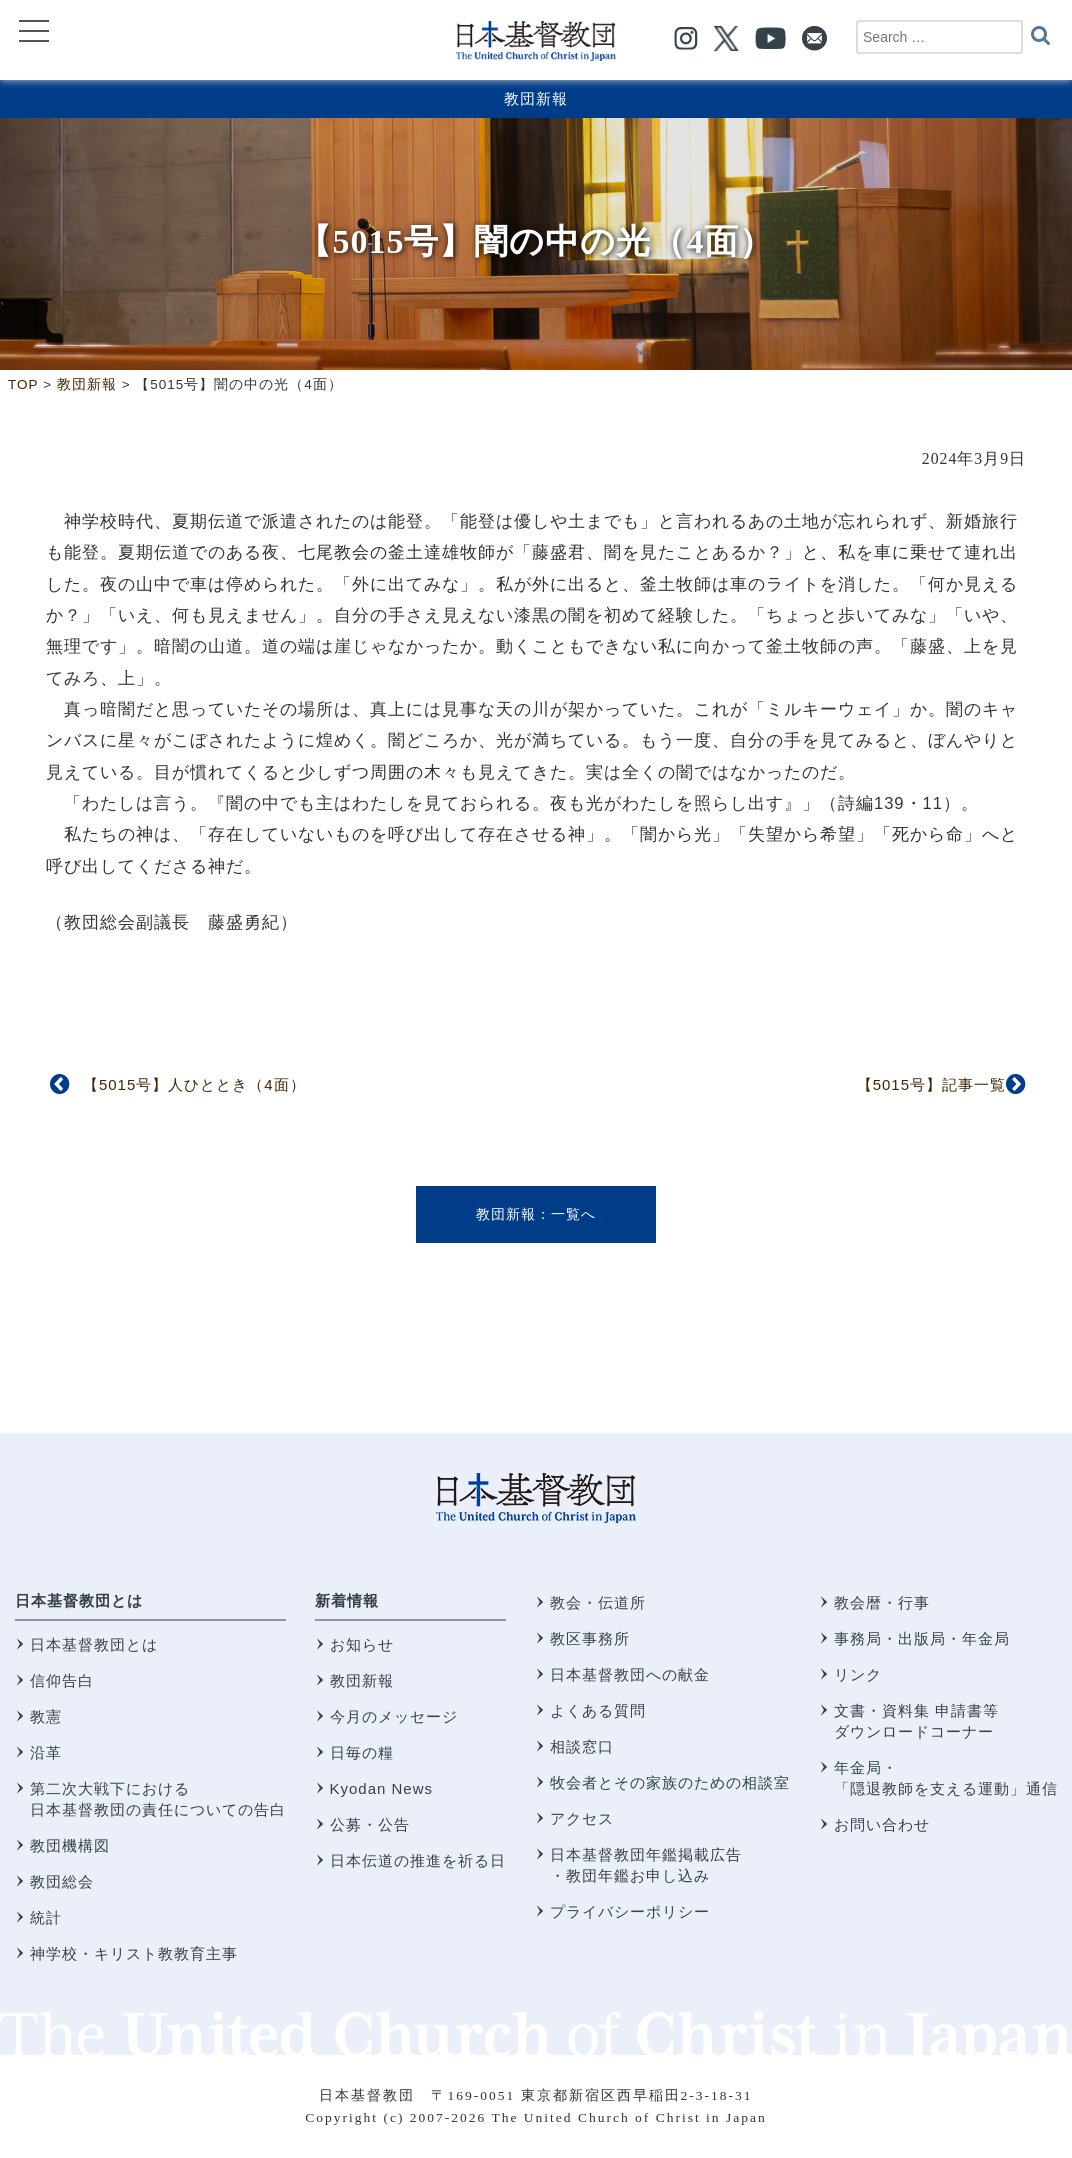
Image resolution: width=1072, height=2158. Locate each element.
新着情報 (347, 1600)
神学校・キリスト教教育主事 (134, 1953)
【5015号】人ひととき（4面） (194, 1084)
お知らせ (362, 1644)
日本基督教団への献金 (630, 1674)
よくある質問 (598, 1710)
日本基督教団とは (79, 1600)
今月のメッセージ (394, 1716)
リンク (858, 1674)
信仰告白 (62, 1680)
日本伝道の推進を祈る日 (418, 1860)
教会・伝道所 (598, 1602)
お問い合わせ (882, 1824)
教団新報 (536, 98)
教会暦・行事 (882, 1602)
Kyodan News (382, 1788)
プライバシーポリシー (630, 1911)
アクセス (582, 1818)
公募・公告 (370, 1824)
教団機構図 (70, 1845)
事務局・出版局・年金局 (922, 1638)
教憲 (46, 1716)
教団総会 (62, 1881)
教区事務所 (590, 1638)
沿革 (46, 1752)
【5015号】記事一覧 (931, 1084)
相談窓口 (582, 1746)
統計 (46, 1917)
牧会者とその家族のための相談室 (670, 1782)
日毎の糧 (362, 1752)
